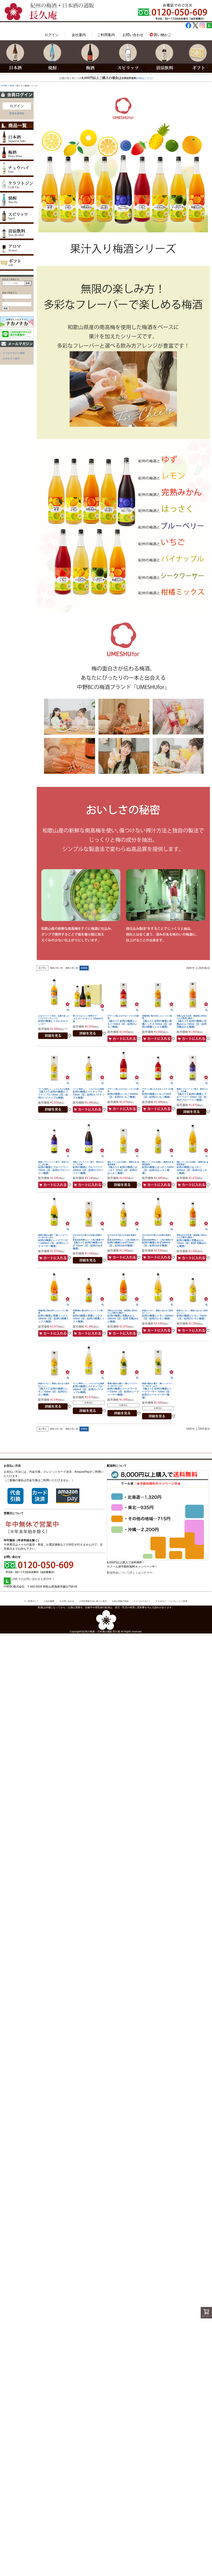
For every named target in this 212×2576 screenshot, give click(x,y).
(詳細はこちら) (144, 78)
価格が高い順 (71, 968)
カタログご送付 (11, 358)
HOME (4, 85)
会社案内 (79, 35)
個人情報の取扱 (121, 1601)
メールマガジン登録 (13, 353)
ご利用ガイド (32, 1601)
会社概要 (50, 1601)
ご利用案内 (106, 35)
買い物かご (160, 35)
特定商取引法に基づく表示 (94, 1601)
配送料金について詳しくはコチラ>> (130, 1572)
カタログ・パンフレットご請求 (172, 1601)
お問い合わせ (133, 35)
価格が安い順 (56, 968)
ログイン (52, 35)
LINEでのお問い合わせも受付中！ (29, 1578)
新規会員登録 (16, 113)
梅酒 (12, 85)
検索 (28, 283)
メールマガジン (143, 1601)
